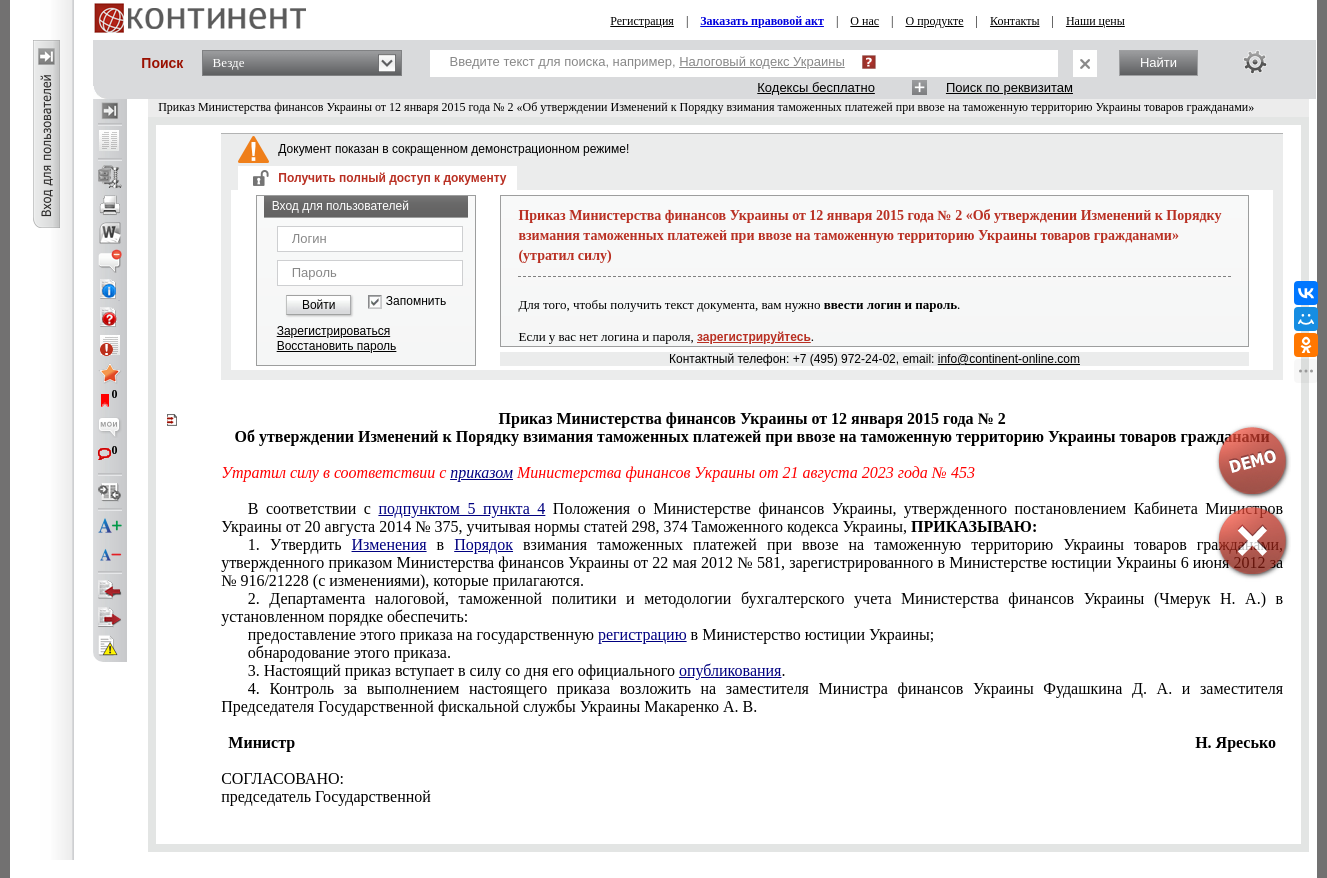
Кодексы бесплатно (816, 87)
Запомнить (416, 301)
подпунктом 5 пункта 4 (461, 508)
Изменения (389, 544)
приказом (481, 472)
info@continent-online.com (1009, 359)
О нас (864, 21)
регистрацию (642, 634)
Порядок (483, 544)
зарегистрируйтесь (754, 337)
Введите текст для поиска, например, (647, 61)
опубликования (730, 670)
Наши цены (1095, 21)
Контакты (1015, 21)
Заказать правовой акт (762, 21)
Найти (1158, 62)
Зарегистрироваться (333, 331)
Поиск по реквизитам (1009, 87)
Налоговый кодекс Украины (762, 61)
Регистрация (642, 21)
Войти (319, 305)
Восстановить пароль (337, 346)
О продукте (934, 21)
